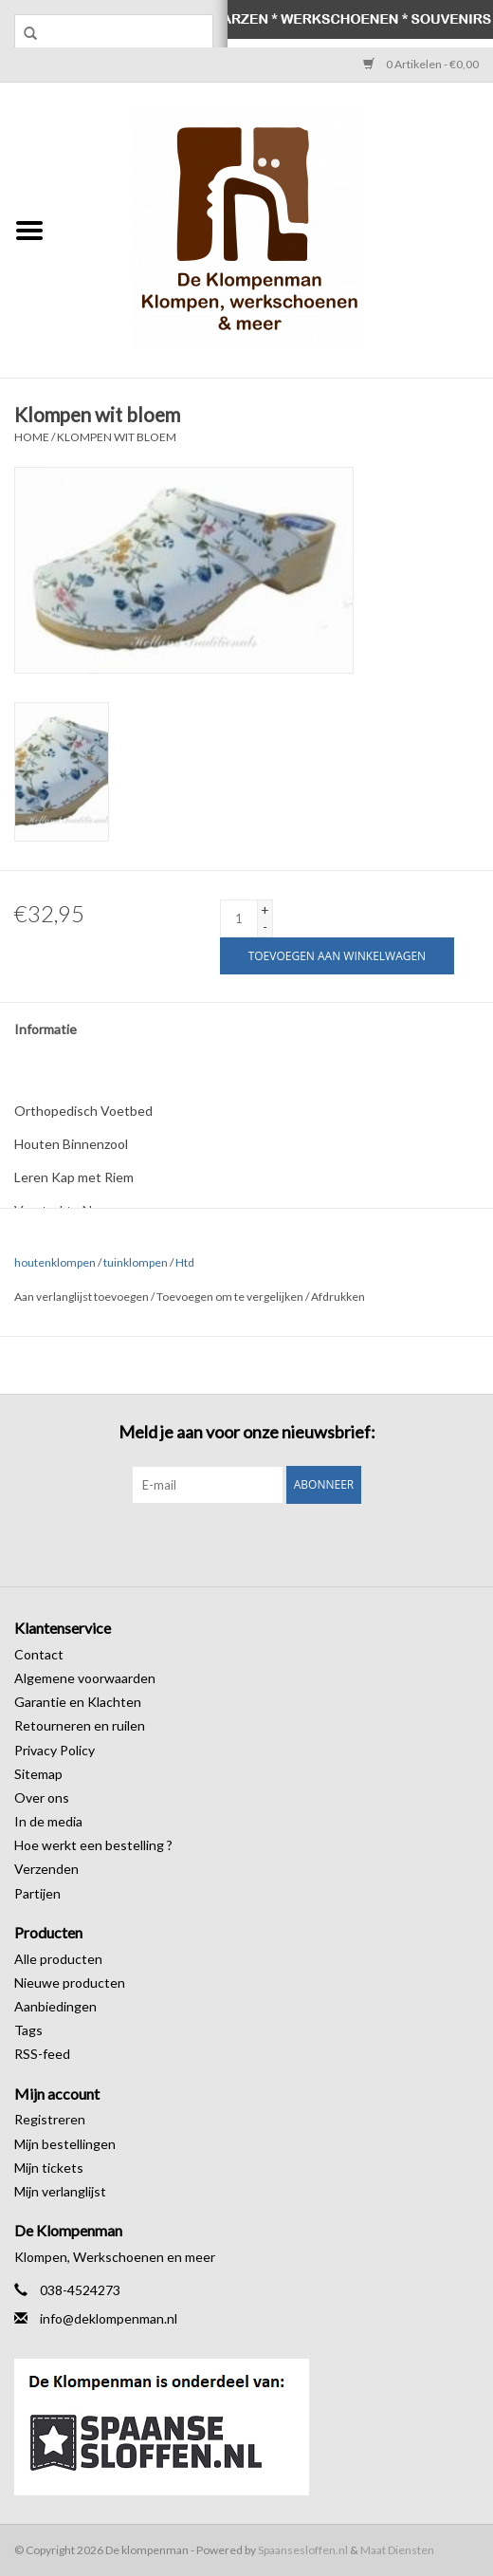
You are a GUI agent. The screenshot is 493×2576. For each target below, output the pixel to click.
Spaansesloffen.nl (303, 2550)
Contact (39, 1654)
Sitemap (38, 1774)
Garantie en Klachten (77, 1702)
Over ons (41, 1797)
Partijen (37, 1893)
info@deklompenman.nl (108, 2318)
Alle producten (58, 1959)
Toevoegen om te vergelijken (230, 1296)
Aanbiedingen (55, 2006)
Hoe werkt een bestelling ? (93, 1845)
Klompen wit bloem (116, 437)
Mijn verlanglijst (60, 2191)
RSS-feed (42, 2054)
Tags (28, 2030)
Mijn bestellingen (65, 2144)
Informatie (45, 1029)
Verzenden (46, 1869)
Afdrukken (338, 1296)
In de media (48, 1821)
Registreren (49, 2119)
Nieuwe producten (69, 1982)
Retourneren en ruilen (79, 1725)
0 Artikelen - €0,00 (421, 64)
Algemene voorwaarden (84, 1678)
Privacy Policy (54, 1750)
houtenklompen (55, 1262)
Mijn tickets (48, 2167)
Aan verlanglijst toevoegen (81, 1296)
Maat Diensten (397, 2550)
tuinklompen (135, 1262)
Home (31, 437)
